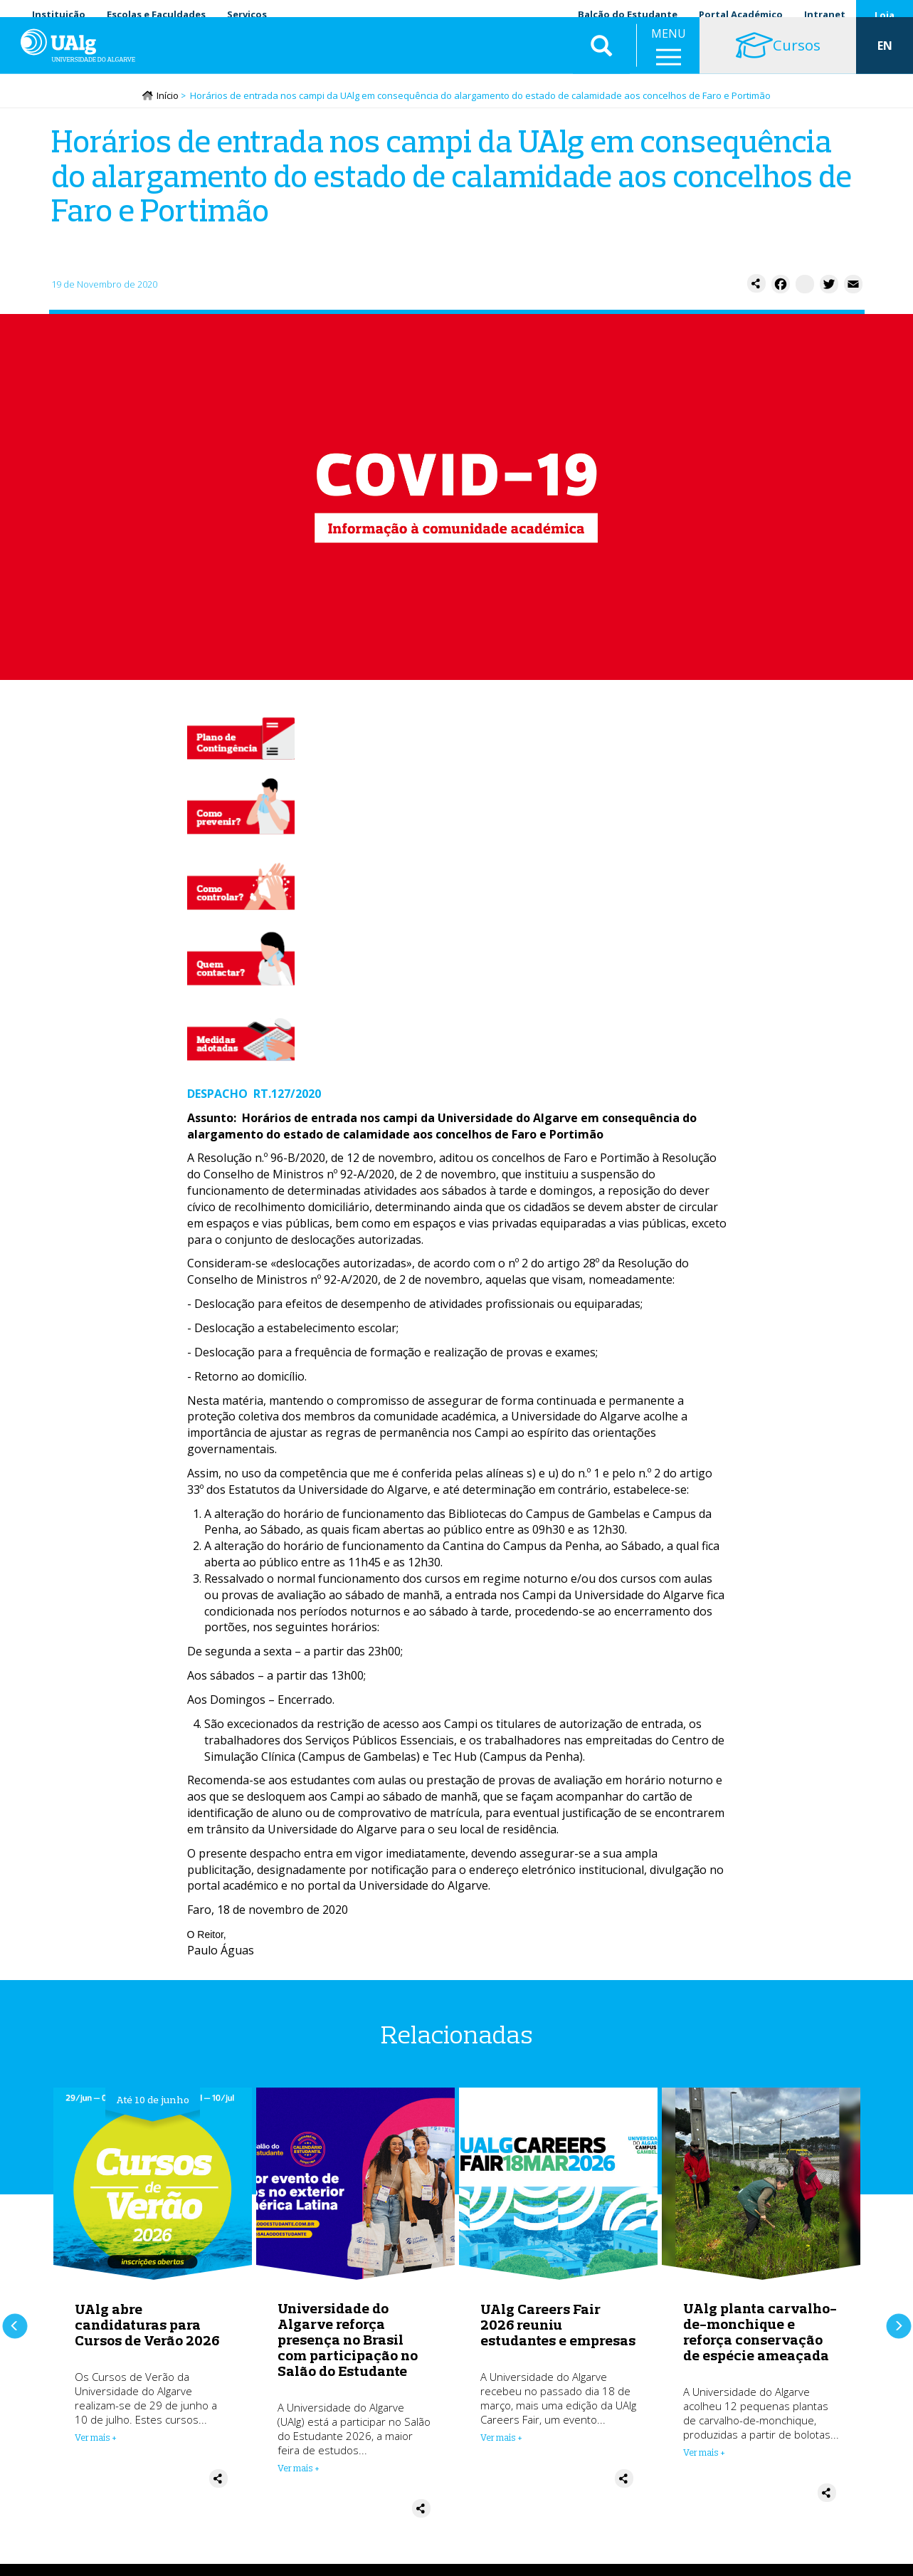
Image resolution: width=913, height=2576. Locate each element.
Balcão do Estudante (627, 14)
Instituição (58, 14)
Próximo (898, 2321)
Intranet (824, 14)
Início (168, 97)
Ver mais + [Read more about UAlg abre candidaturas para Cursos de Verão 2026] (96, 2439)
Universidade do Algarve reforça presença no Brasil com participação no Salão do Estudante (348, 2341)
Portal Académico (741, 14)
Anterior (14, 2321)
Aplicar (601, 56)
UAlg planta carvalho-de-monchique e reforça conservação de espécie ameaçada (760, 2333)
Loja (884, 15)
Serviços (247, 14)
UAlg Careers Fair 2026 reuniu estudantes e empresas (557, 2326)
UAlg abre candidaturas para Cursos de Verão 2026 (147, 2326)
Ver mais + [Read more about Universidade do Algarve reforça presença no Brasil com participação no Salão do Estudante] (299, 2470)
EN (884, 57)
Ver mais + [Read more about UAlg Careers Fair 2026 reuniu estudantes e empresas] (501, 2439)
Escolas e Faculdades (156, 14)
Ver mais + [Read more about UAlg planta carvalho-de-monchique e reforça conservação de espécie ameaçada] (704, 2454)
